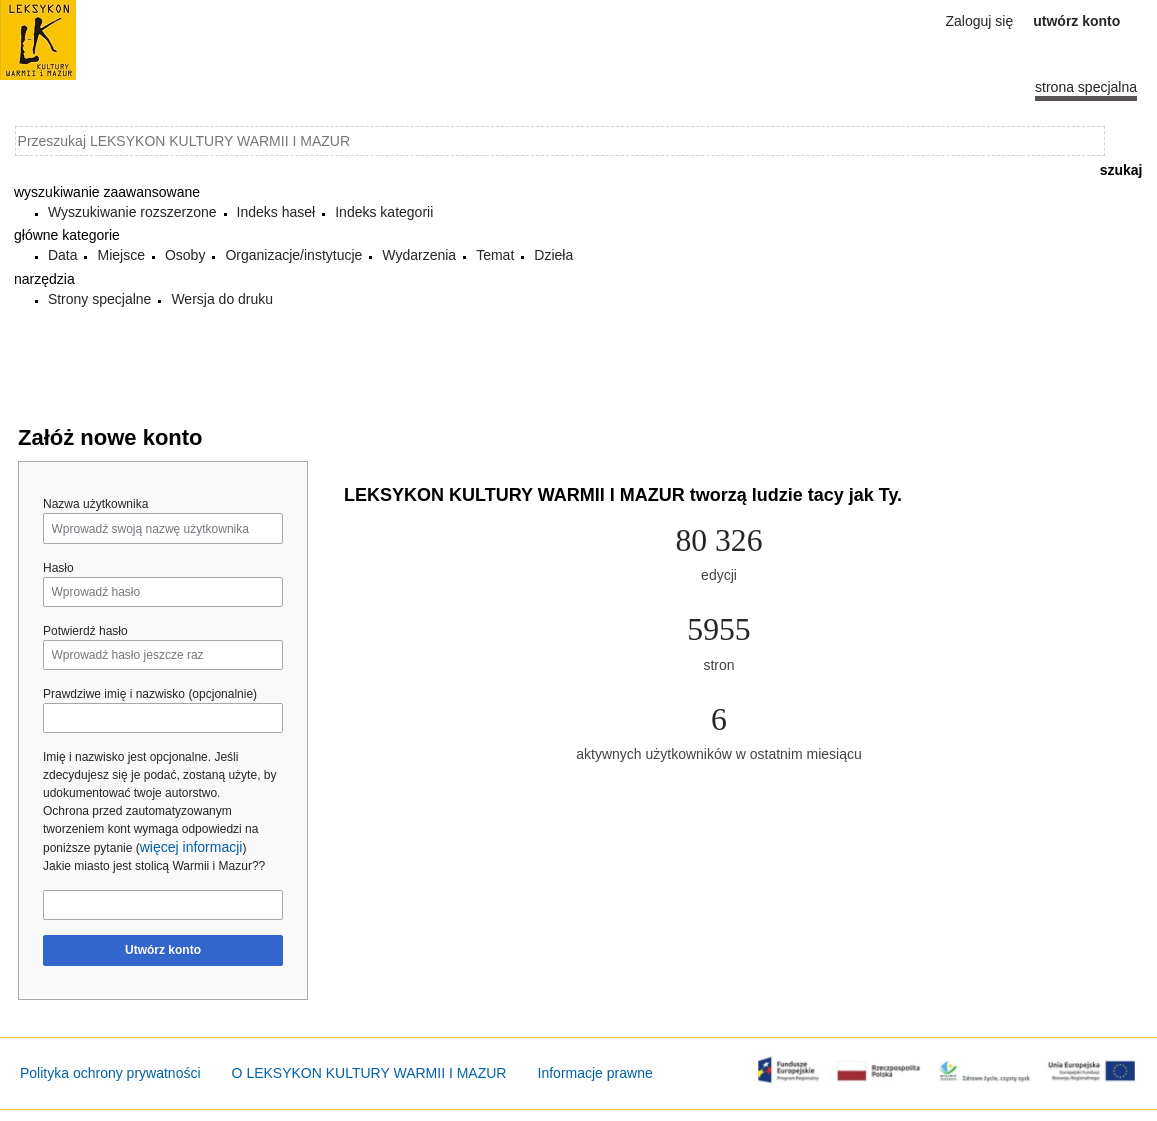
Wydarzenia (419, 255)
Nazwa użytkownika (95, 504)
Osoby (185, 255)
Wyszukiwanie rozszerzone (132, 212)
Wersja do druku (222, 299)
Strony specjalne (100, 299)
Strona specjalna (1086, 87)
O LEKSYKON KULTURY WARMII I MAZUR (369, 1073)
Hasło (58, 568)
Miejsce (120, 255)
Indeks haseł (276, 212)
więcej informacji (191, 847)
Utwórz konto (163, 950)
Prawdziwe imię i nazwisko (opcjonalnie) (150, 694)
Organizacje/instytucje (293, 255)
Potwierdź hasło (85, 631)
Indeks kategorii (384, 212)
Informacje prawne (595, 1073)
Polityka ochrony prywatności (110, 1073)
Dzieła (553, 255)
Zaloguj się (980, 21)
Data (63, 255)
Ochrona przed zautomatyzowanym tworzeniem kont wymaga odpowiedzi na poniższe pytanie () (150, 829)
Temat (495, 255)
